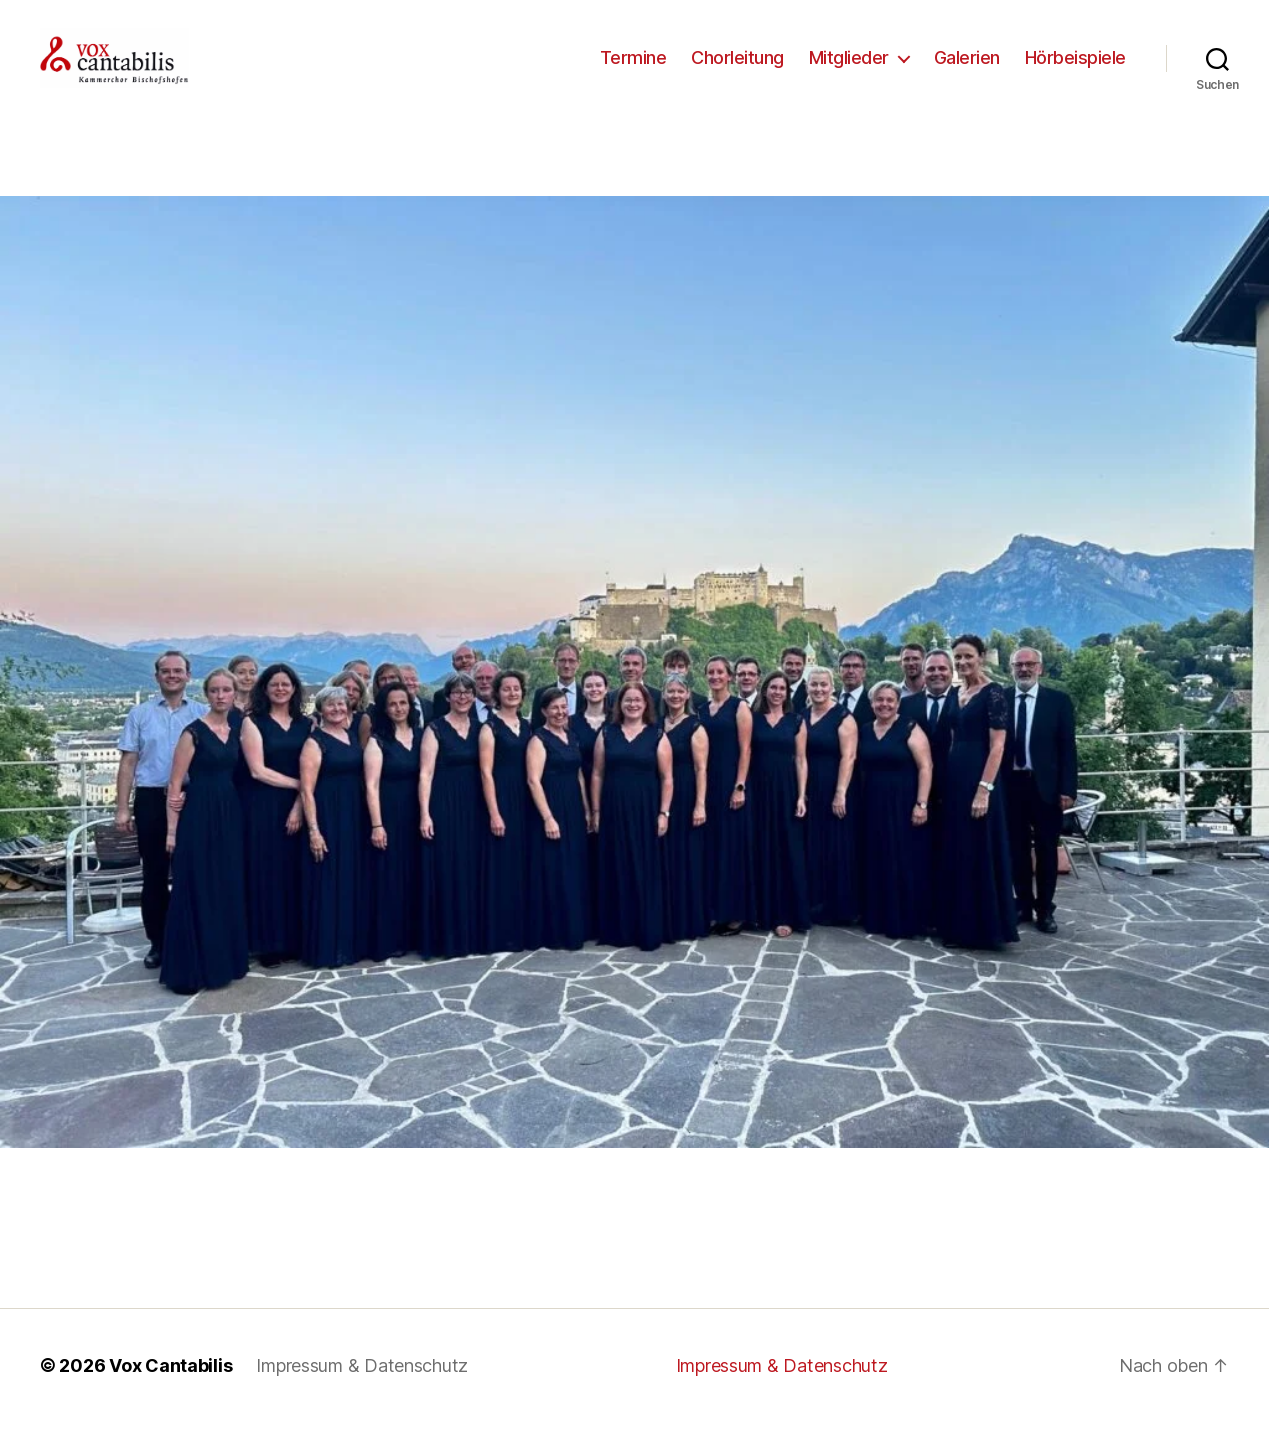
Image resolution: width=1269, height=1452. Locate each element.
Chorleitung (737, 72)
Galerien (967, 72)
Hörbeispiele (1075, 72)
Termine (633, 72)
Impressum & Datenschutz (362, 1395)
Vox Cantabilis (170, 1395)
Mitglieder (849, 72)
